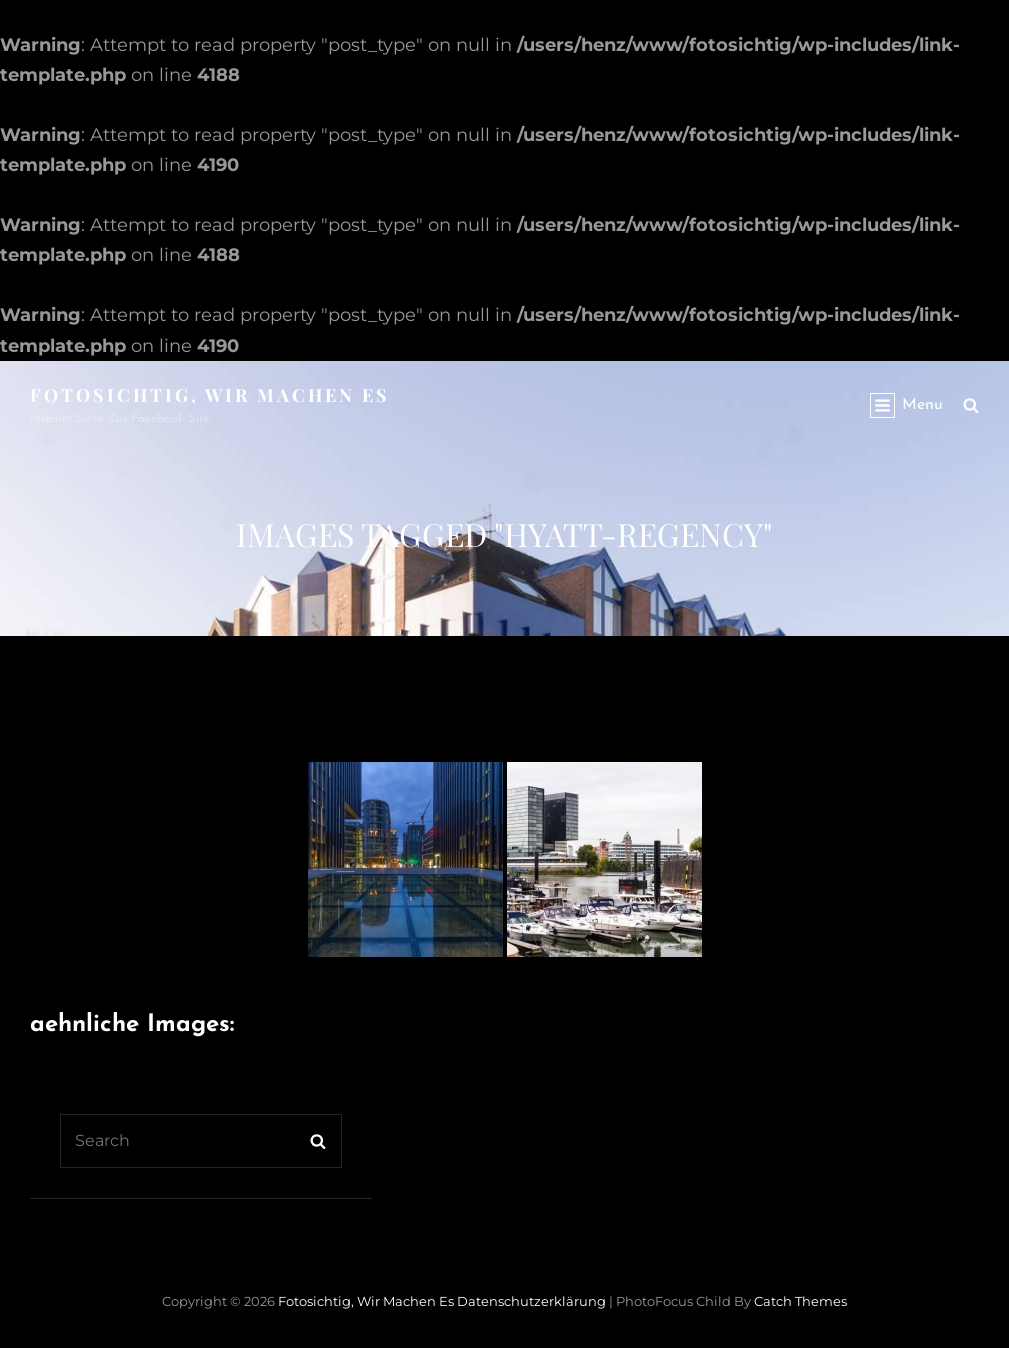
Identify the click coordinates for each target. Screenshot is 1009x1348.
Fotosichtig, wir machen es (210, 395)
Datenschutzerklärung (531, 1301)
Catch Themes (800, 1301)
